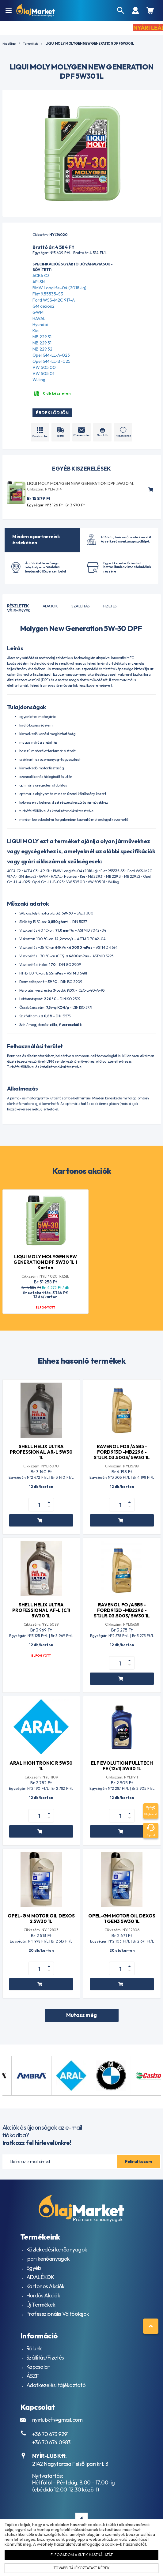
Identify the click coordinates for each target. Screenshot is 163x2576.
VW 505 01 (43, 373)
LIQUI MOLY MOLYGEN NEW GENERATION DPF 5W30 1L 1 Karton (45, 1262)
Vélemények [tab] (18, 610)
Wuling (38, 379)
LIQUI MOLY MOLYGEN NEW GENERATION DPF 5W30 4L (80, 483)
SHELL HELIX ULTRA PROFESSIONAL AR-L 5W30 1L (41, 1452)
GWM (38, 312)
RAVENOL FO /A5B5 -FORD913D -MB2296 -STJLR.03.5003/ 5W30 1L (122, 1610)
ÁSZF (32, 2375)
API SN (38, 281)
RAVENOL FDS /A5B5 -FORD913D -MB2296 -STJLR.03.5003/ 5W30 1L (122, 1452)
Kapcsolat (38, 2366)
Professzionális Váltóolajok (57, 2313)
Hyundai (40, 324)
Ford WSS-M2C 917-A (53, 300)
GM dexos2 (43, 306)
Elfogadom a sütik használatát (81, 2554)
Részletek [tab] (18, 605)
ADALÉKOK (40, 2277)
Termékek (30, 44)
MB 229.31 (41, 337)
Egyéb (33, 2267)
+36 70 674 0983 (51, 2442)
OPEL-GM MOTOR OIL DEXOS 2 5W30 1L (41, 1918)
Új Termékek (40, 2304)
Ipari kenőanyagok (48, 2258)
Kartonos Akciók (45, 2286)
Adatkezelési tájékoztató (55, 2385)
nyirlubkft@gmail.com (57, 2419)
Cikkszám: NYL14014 (44, 489)
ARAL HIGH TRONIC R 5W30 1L (41, 1765)
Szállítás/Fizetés (45, 2357)
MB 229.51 (41, 343)
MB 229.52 (42, 349)
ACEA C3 (41, 275)
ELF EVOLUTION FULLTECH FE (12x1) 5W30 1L (122, 1765)
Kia (35, 330)
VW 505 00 (44, 367)
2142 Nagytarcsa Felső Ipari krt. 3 (70, 2463)
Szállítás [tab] (80, 605)
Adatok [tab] (50, 605)
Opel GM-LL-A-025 (51, 355)
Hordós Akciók (43, 2295)
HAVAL (38, 318)
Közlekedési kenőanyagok (56, 2249)
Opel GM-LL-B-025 (51, 361)
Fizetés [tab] (109, 605)
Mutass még (81, 2014)
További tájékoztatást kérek (81, 2567)
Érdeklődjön (52, 412)
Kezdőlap (9, 44)
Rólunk (34, 2348)
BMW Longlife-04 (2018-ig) (59, 288)
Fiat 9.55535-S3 (47, 294)
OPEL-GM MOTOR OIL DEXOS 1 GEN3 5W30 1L (121, 1918)
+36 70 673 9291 (50, 2434)
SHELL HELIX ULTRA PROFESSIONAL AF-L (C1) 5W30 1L (41, 1610)
